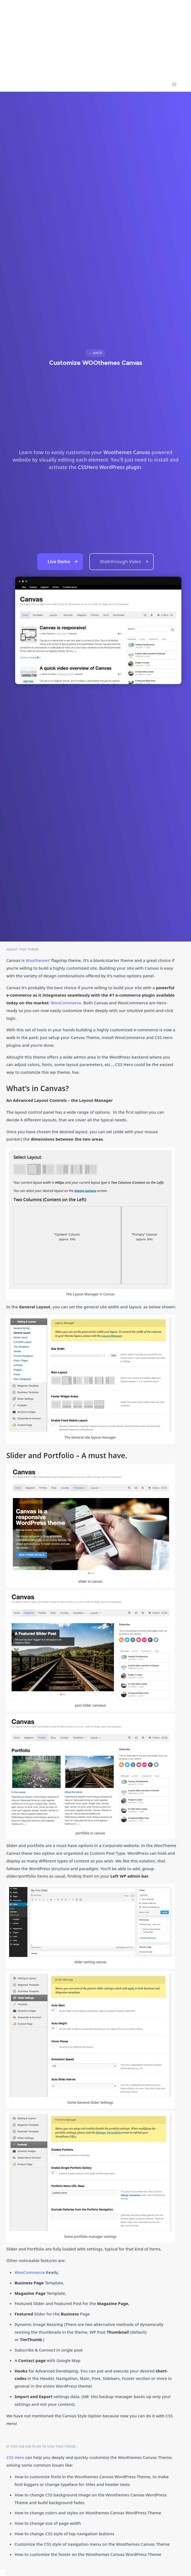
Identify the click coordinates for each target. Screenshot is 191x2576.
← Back (95, 353)
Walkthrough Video (124, 561)
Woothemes (37, 960)
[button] (174, 84)
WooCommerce (66, 1002)
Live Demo (63, 561)
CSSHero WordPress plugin (109, 467)
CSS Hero (15, 2457)
